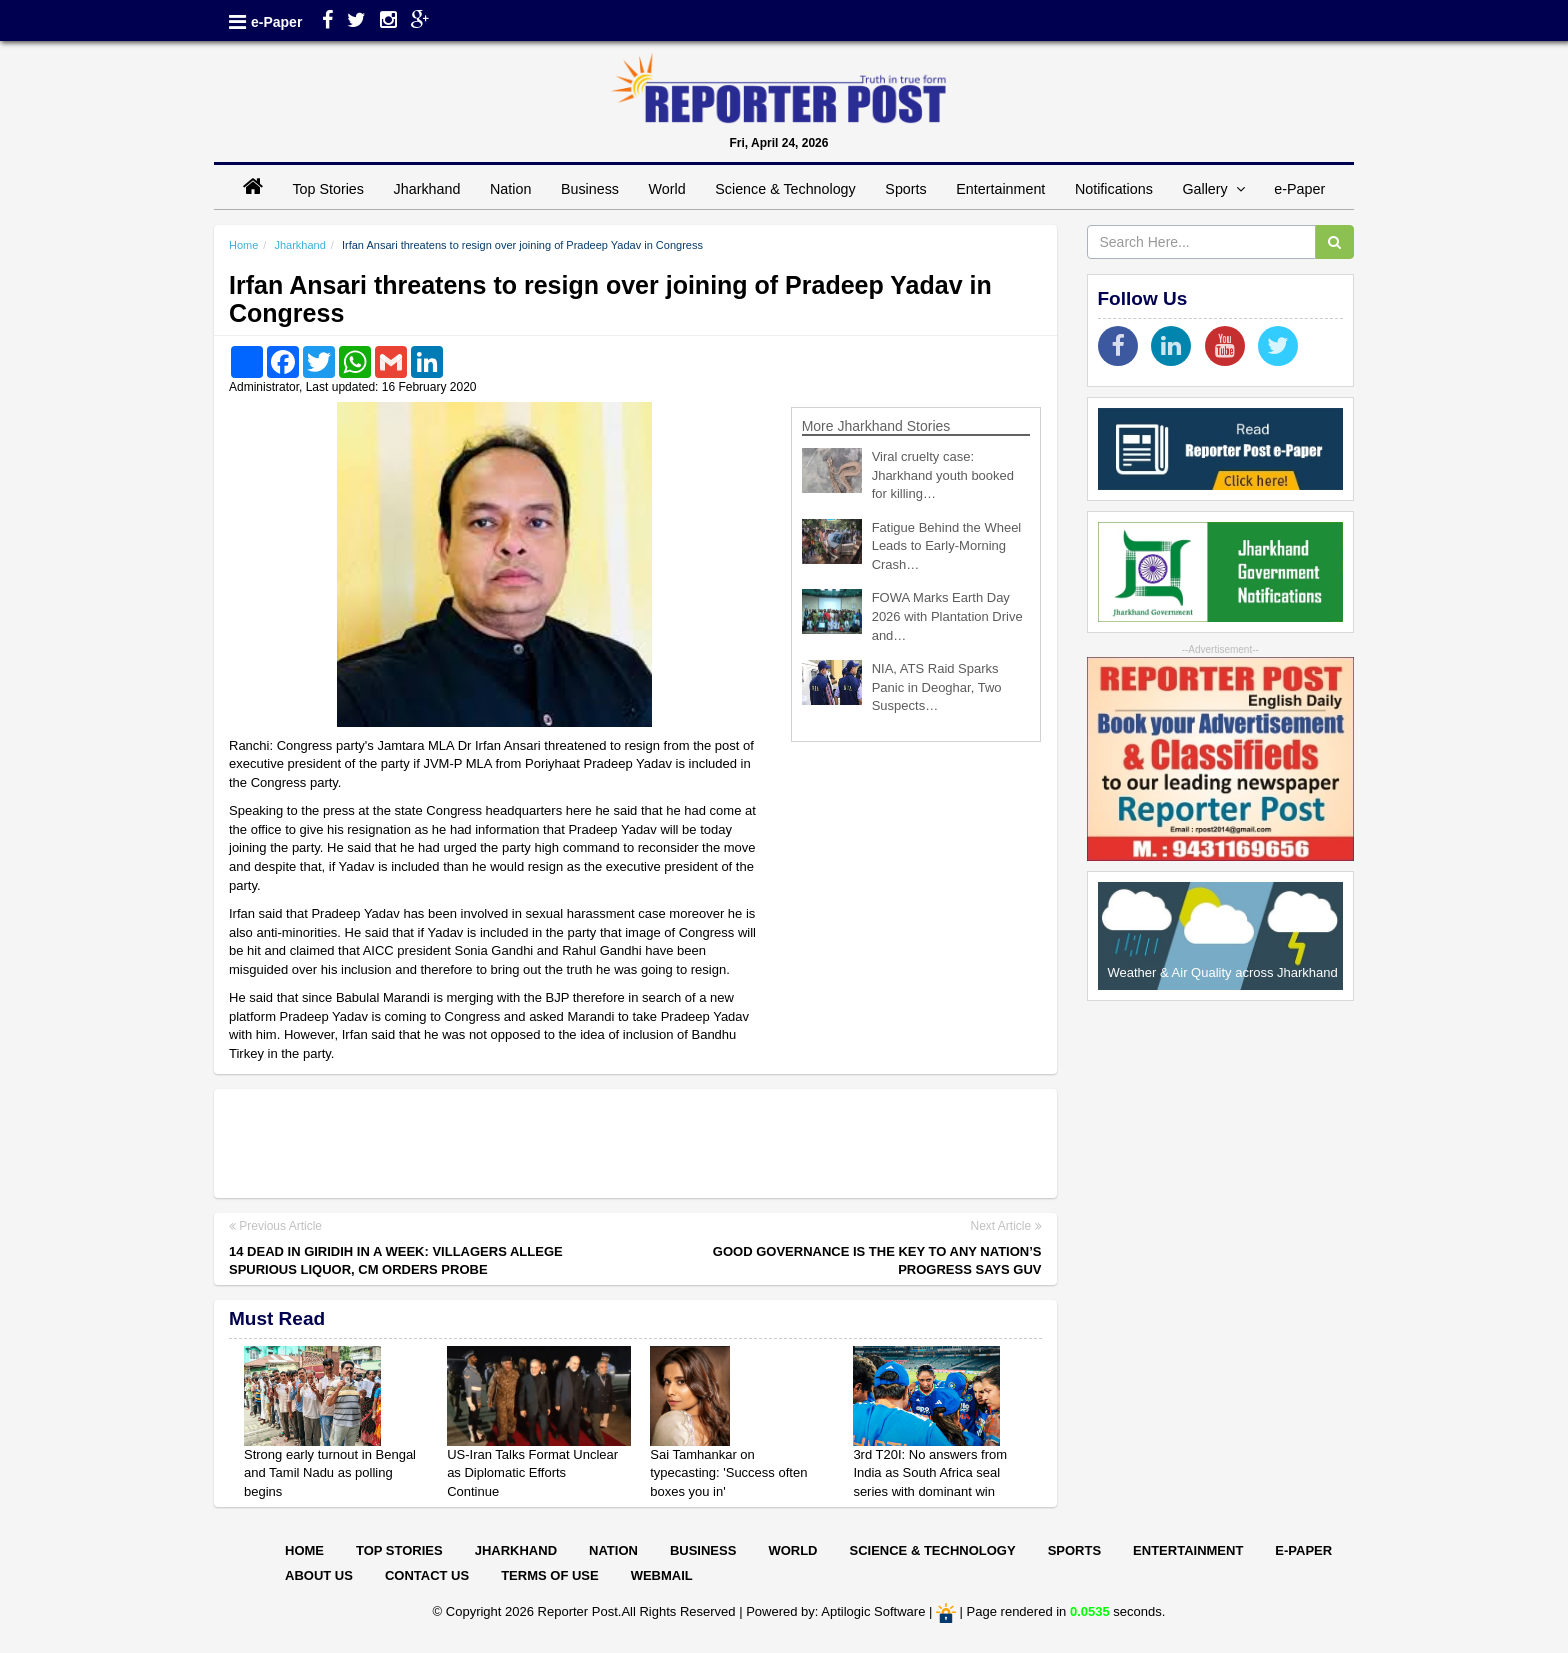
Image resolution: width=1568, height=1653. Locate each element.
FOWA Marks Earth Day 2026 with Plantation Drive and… (947, 616)
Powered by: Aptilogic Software (835, 1611)
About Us (319, 1575)
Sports (905, 189)
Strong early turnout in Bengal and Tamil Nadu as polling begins (330, 1473)
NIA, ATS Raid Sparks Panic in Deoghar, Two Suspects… (937, 687)
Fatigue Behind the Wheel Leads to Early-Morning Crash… (947, 546)
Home (243, 245)
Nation (510, 189)
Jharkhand (427, 189)
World (667, 189)
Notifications (1114, 189)
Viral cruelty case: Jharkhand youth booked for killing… (943, 475)
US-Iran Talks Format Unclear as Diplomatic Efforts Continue (532, 1473)
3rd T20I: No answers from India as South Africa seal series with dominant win (930, 1473)
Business (590, 189)
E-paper (1303, 1550)
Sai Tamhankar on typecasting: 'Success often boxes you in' (728, 1473)
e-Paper (276, 22)
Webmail (662, 1575)
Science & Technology (785, 189)
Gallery (1213, 189)
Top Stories (328, 189)
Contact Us (427, 1575)
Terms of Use (550, 1575)
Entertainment (1000, 189)
